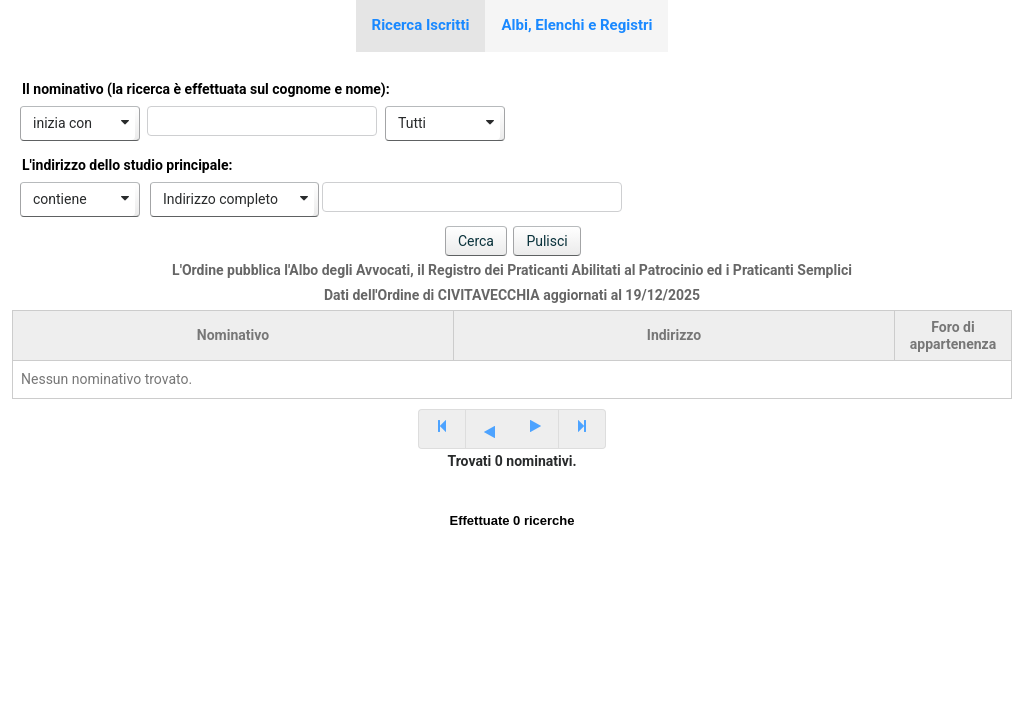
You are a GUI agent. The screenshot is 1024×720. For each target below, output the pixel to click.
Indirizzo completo (220, 199)
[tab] (421, 26)
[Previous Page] (488, 429)
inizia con (62, 123)
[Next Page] (535, 429)
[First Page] (441, 429)
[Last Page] (582, 429)
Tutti (412, 123)
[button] (476, 241)
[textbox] (262, 121)
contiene (60, 199)
